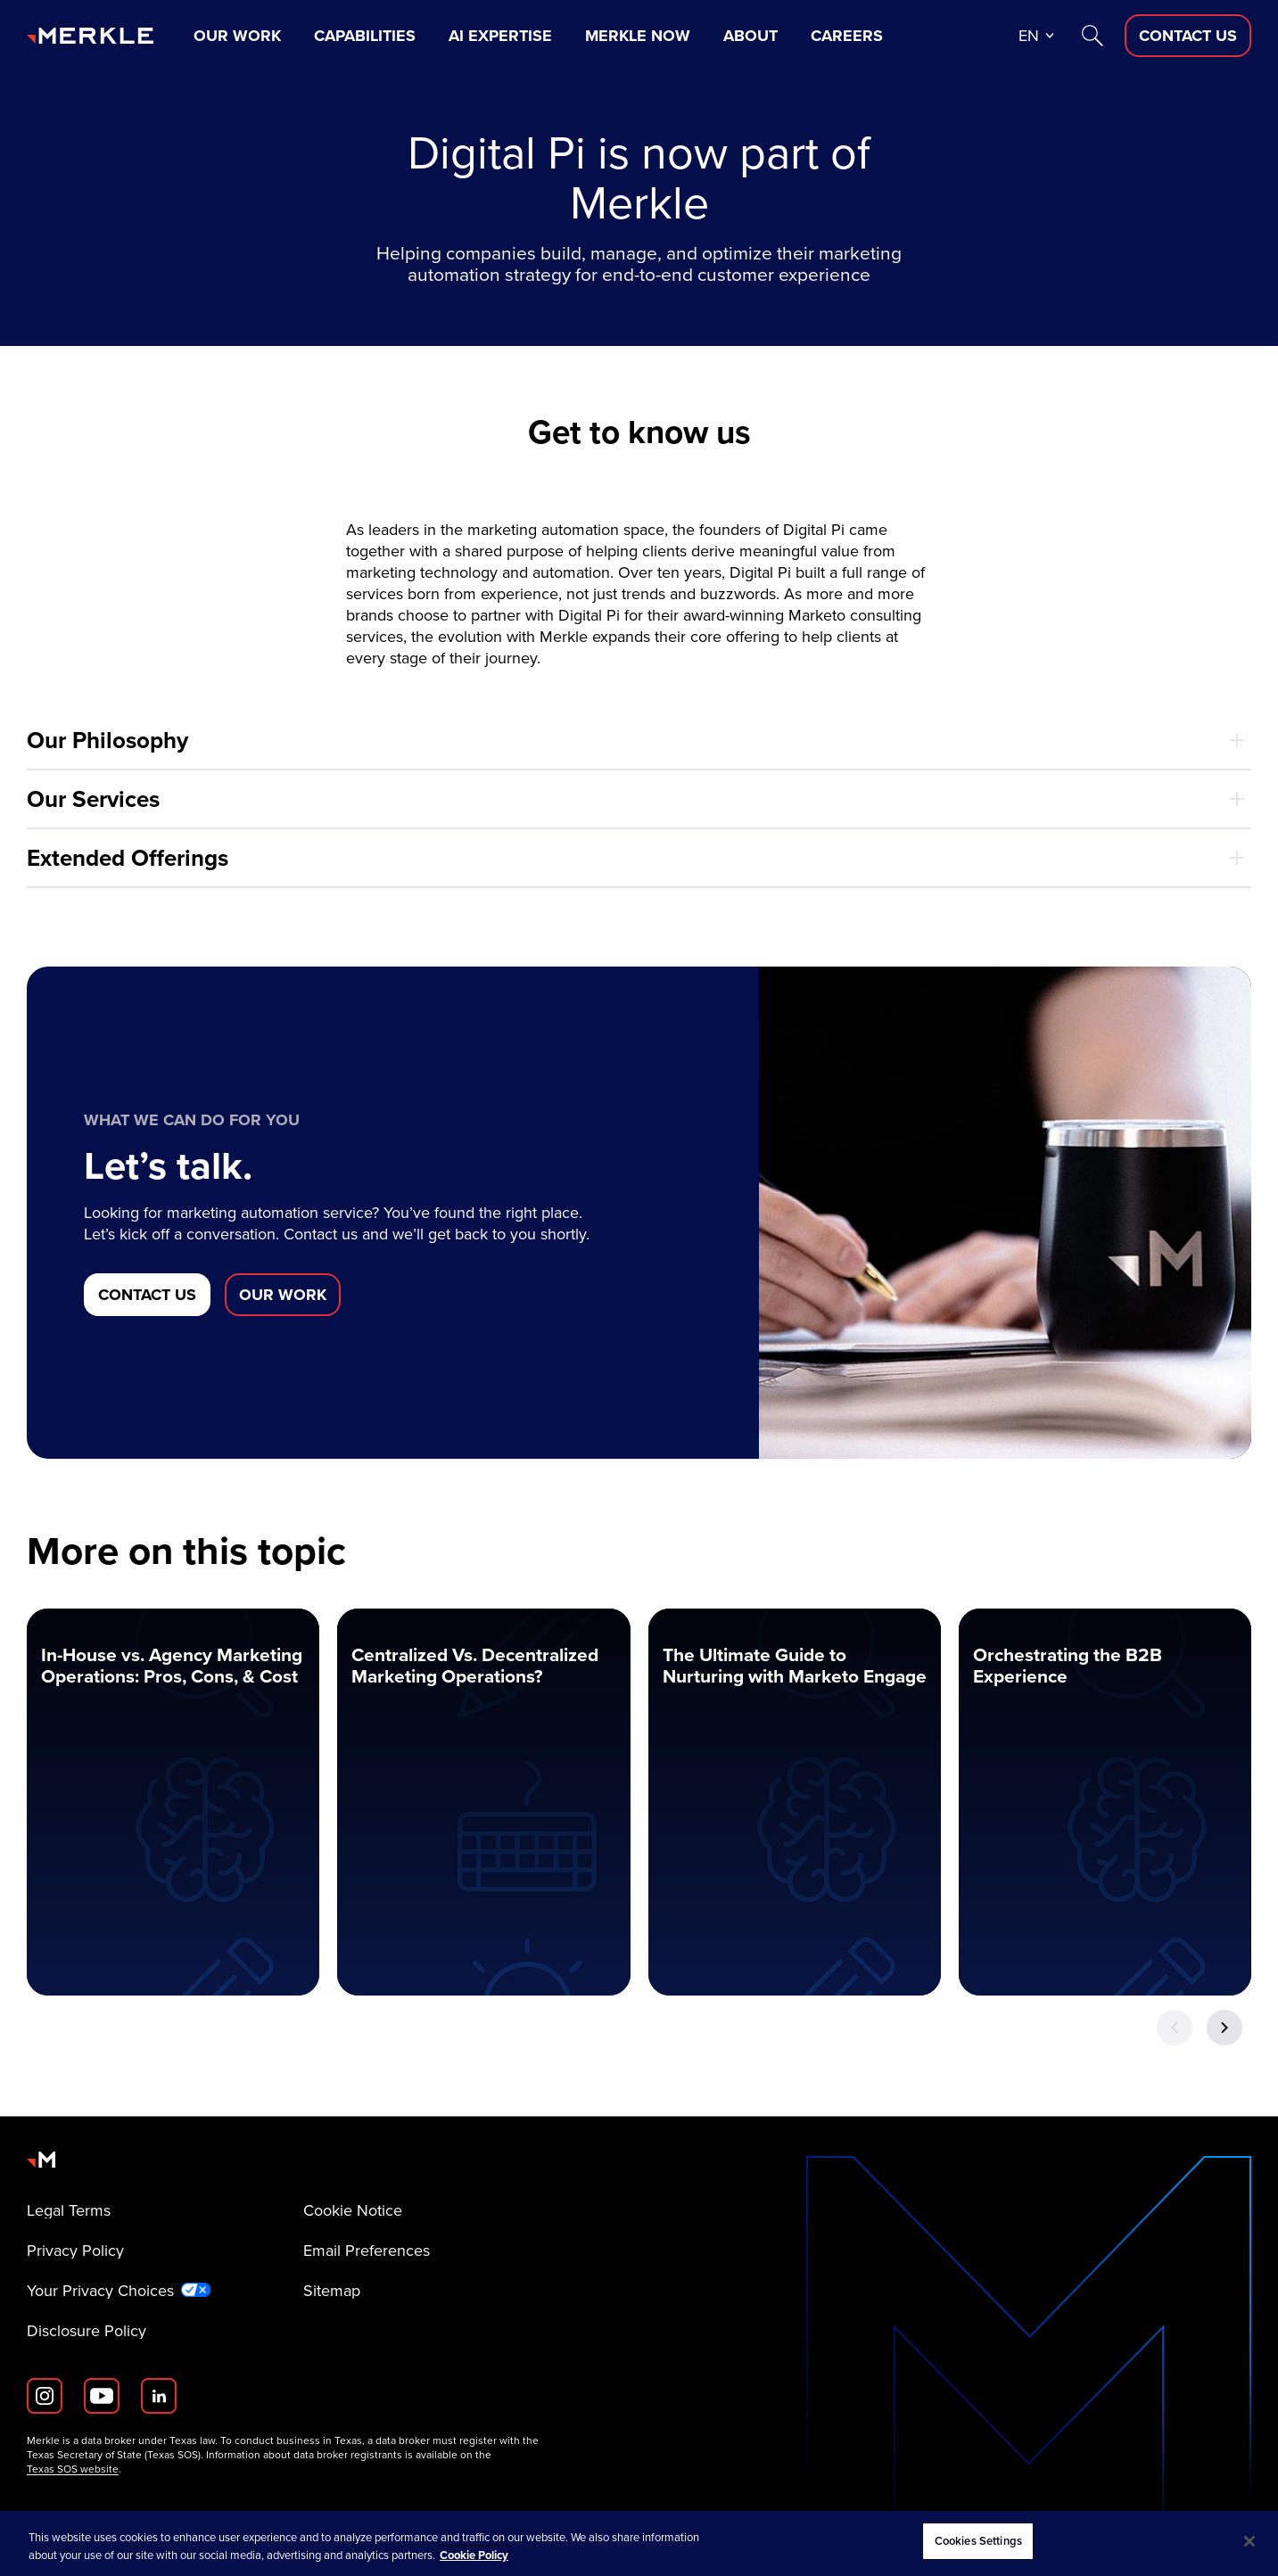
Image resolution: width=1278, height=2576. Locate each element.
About (750, 35)
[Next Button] (1224, 2027)
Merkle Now (637, 35)
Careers (847, 35)
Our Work (237, 35)
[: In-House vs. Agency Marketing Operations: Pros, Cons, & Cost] (173, 1802)
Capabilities (365, 35)
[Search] (1092, 35)
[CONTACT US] (147, 1294)
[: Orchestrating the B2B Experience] (1105, 1802)
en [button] (1028, 35)
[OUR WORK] (283, 1294)
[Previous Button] (1174, 2027)
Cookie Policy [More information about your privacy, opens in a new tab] (474, 2555)
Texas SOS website (73, 2469)
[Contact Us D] (1188, 35)
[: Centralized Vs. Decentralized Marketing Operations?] (483, 1802)
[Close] (1249, 2541)
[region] (639, 2543)
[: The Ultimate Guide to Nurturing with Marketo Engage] (794, 1802)
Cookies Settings (978, 2540)
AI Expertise (500, 35)
